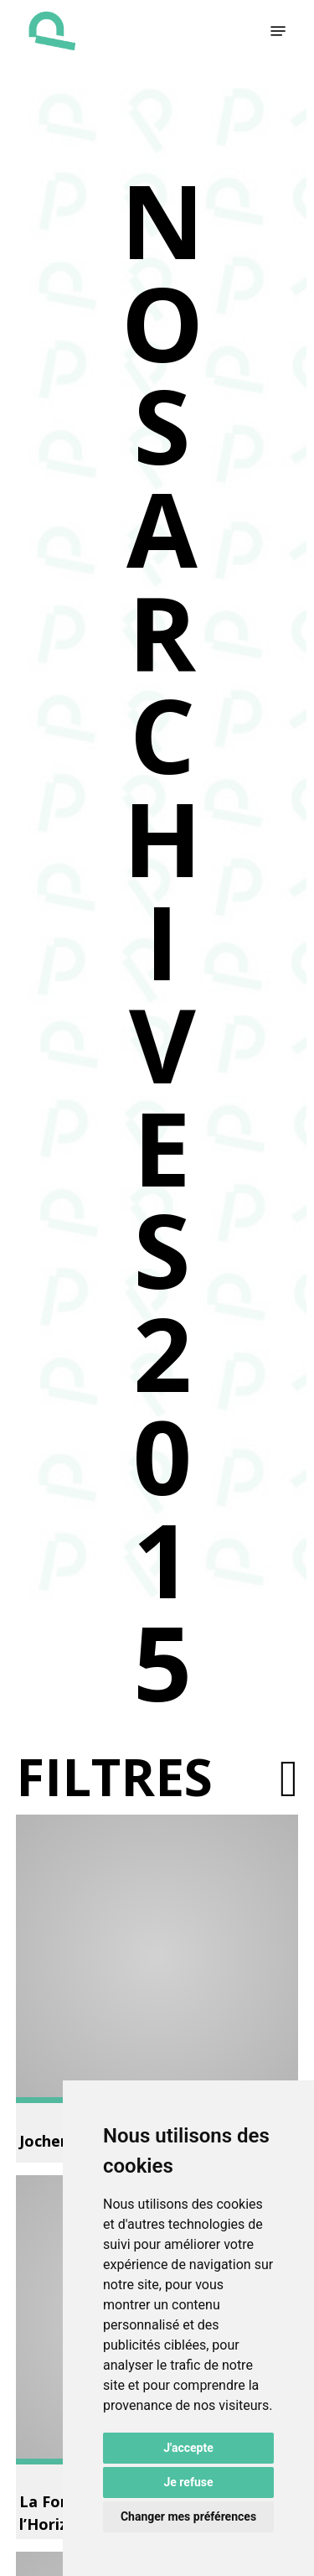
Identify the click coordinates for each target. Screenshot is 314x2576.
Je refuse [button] (188, 2482)
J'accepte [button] (188, 2447)
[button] (278, 31)
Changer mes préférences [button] (188, 2516)
